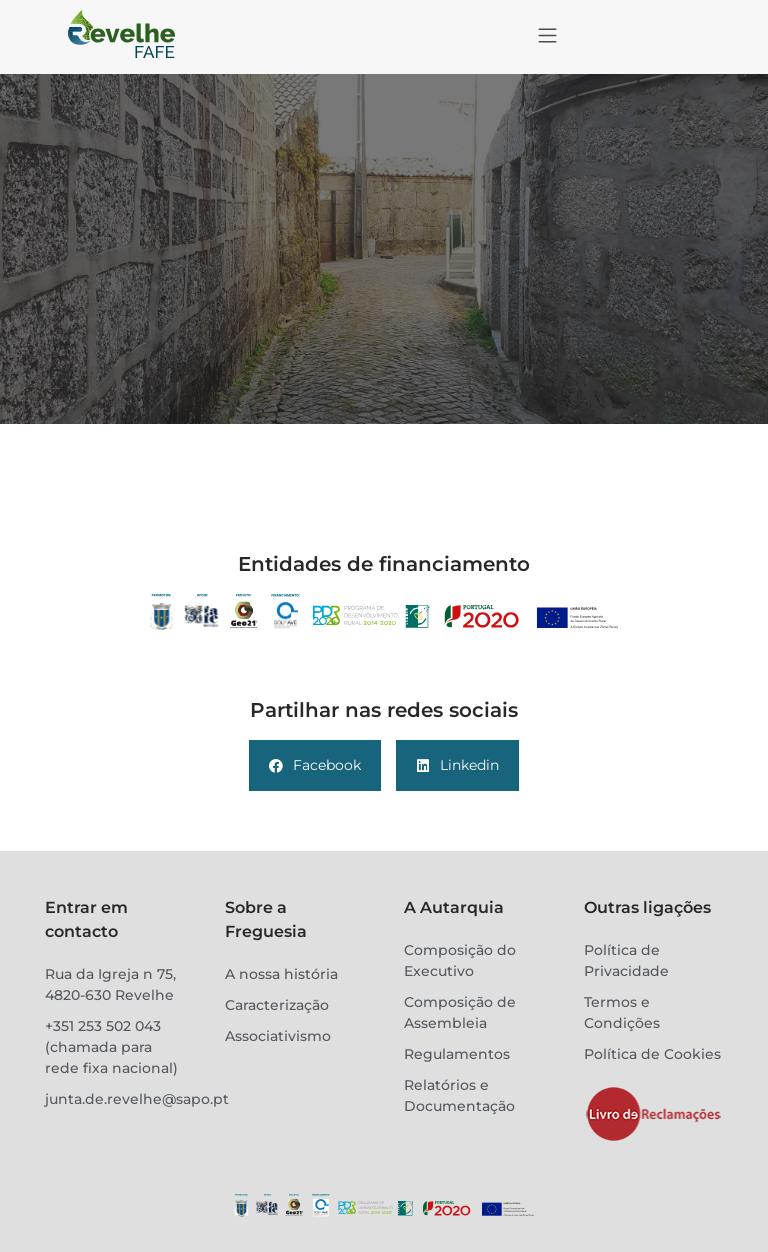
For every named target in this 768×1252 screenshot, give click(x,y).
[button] (547, 37)
